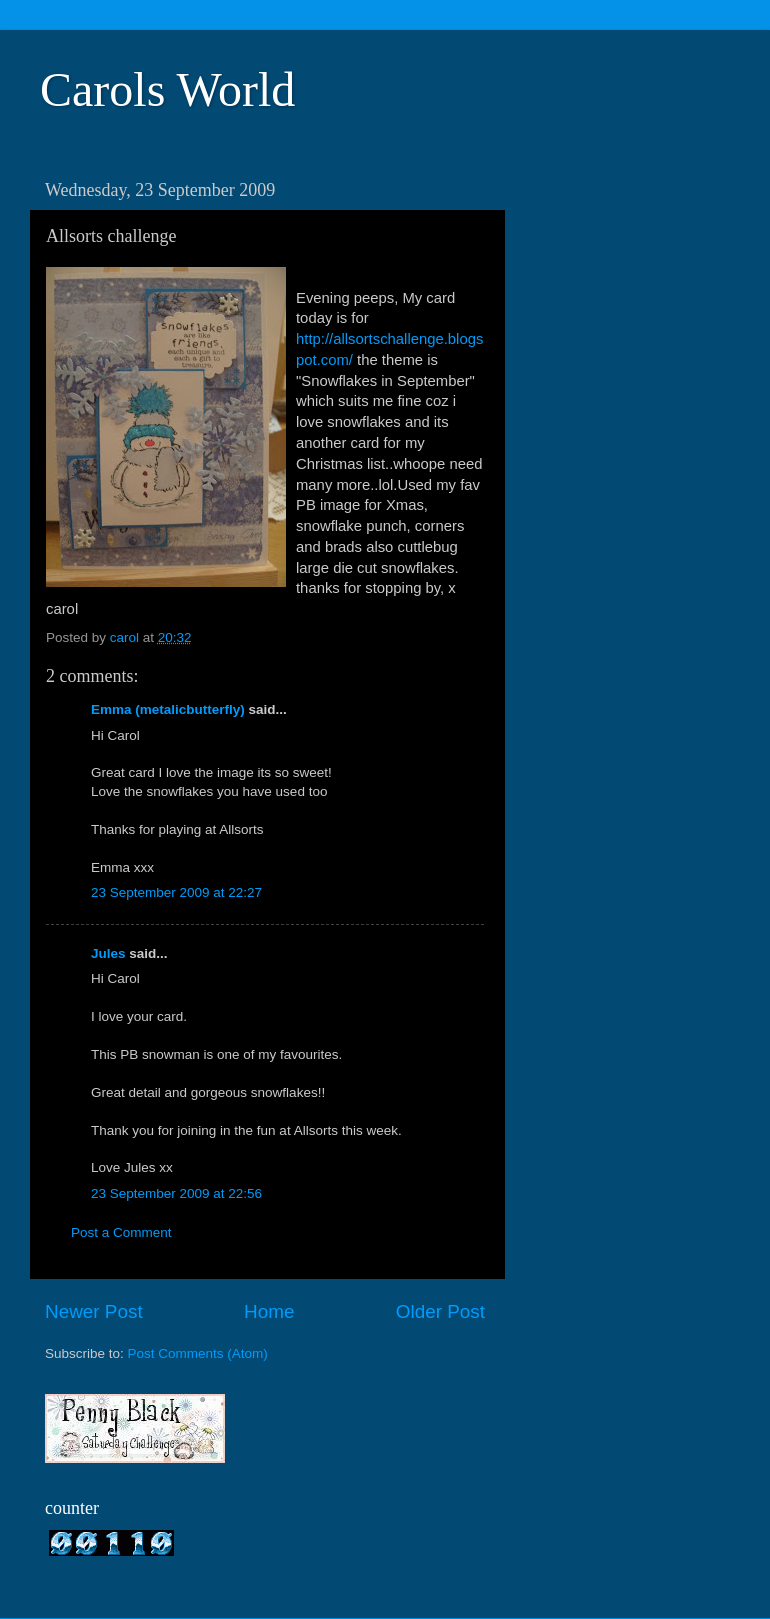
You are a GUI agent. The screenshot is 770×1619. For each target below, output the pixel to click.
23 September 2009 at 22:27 (176, 892)
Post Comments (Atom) (198, 1353)
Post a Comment (121, 1232)
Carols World (167, 89)
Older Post (440, 1311)
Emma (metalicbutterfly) (168, 709)
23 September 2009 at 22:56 (176, 1193)
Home (269, 1311)
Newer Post (94, 1311)
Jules (108, 953)
